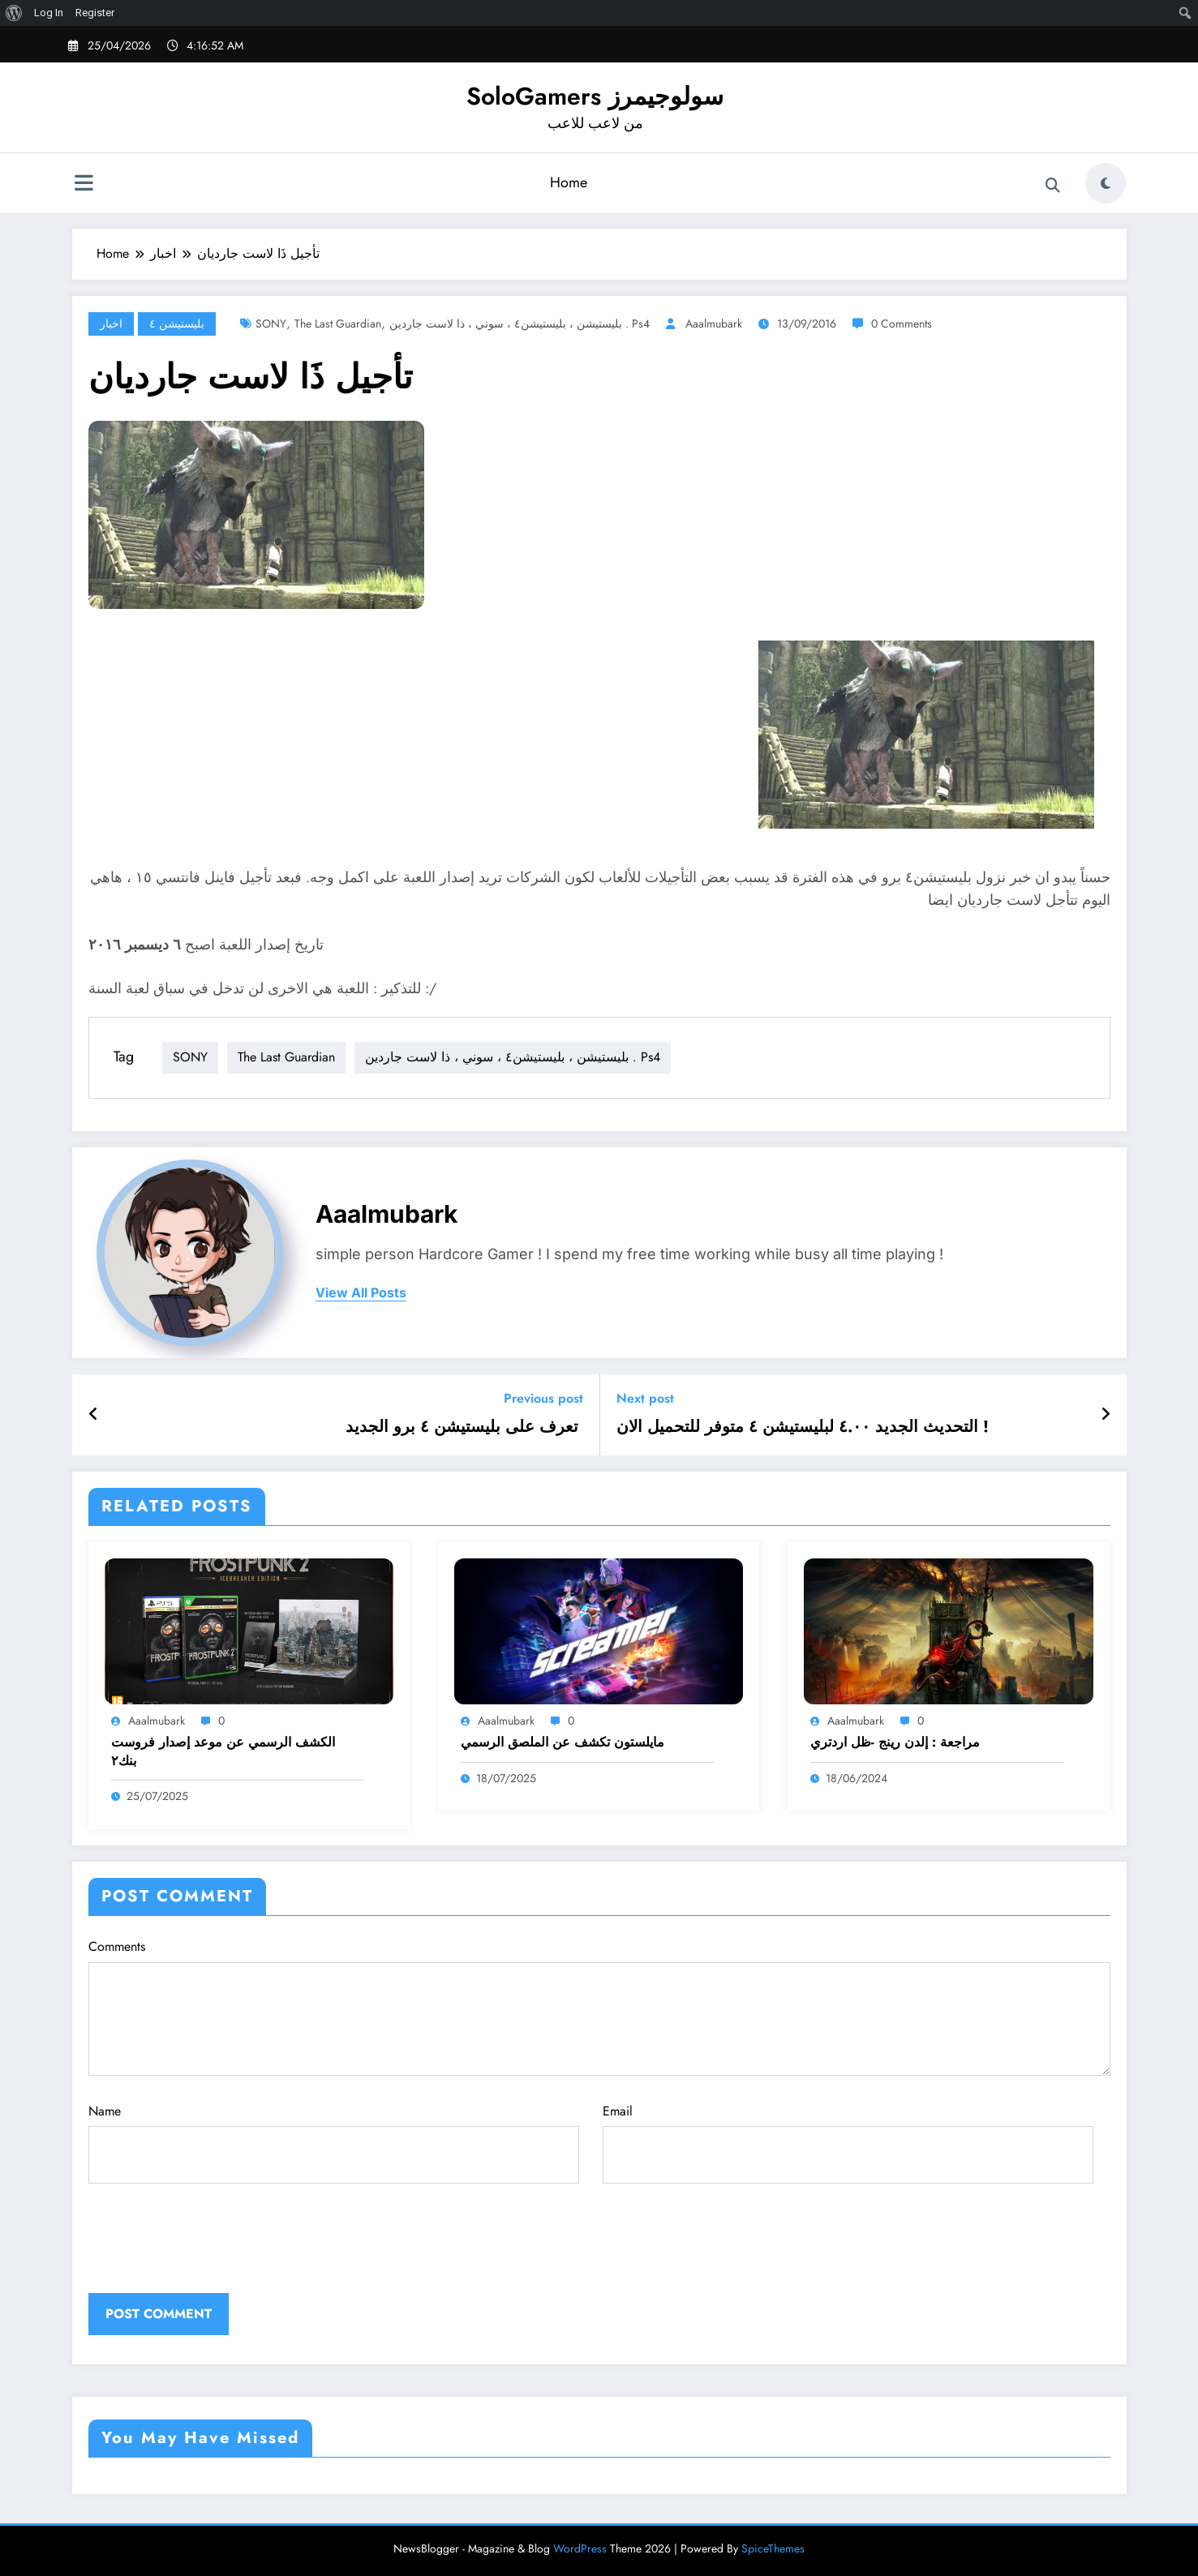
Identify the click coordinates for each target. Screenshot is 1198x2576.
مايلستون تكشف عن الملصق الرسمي (562, 1742)
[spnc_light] (1105, 183)
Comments (599, 2006)
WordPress (580, 2548)
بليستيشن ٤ (176, 323)
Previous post (543, 1398)
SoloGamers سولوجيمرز (595, 96)
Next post (645, 1398)
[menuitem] (14, 13)
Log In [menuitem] (48, 12)
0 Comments (901, 323)
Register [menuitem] (94, 12)
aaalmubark (713, 323)
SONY (270, 323)
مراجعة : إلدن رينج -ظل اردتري (895, 1742)
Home (568, 182)
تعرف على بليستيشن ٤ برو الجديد (464, 1427)
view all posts (361, 1293)
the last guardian (337, 323)
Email (848, 2143)
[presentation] (198, 2253)
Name (333, 2143)
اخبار (111, 323)
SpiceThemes (773, 2548)
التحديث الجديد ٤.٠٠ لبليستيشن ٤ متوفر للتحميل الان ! (805, 1427)
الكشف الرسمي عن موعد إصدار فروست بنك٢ (223, 1751)
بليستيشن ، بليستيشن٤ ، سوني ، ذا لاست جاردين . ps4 (519, 323)
